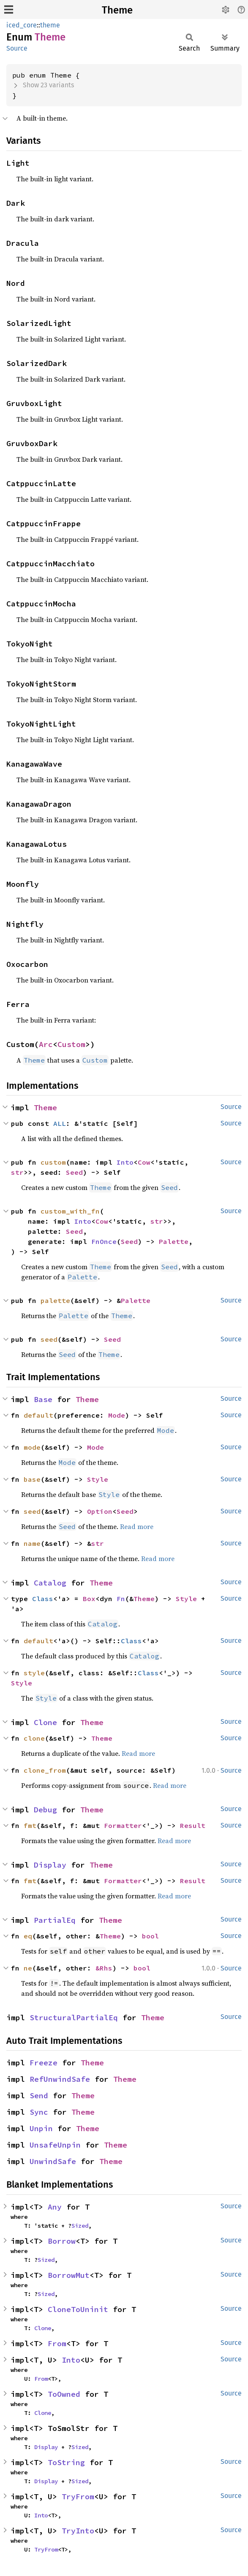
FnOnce (104, 1241)
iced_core (21, 25)
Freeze (43, 2062)
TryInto (78, 2531)
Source (16, 48)
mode (32, 1447)
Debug (45, 1809)
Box (89, 1598)
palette (55, 1300)
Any (55, 2207)
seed (49, 1339)
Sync (39, 2112)
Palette (173, 1241)
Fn (121, 1598)
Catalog (50, 1583)
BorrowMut (69, 2275)
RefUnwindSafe (60, 2079)
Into (125, 1162)
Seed (74, 1172)
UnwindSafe (53, 2161)
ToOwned (64, 2394)
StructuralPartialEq (74, 2017)
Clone (45, 1722)
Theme (117, 10)
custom (53, 1162)
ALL (59, 1123)
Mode (116, 1415)
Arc (46, 1044)
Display (50, 1865)
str (17, 1172)
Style (97, 1479)
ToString (66, 2462)
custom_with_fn (70, 1211)
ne (28, 1968)
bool (150, 1936)
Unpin (41, 2128)
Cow (144, 1162)
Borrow (62, 2241)
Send (39, 2095)
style (34, 1673)
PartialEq (55, 1920)
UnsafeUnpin (55, 2145)
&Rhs (103, 1968)
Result (192, 1825)
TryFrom (78, 2496)
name (32, 1543)
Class (42, 1598)
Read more (136, 1526)
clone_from (45, 1770)
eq (28, 1936)
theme (50, 25)
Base (43, 1399)
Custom (71, 1044)
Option (99, 1511)
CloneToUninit (78, 2309)
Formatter (123, 1825)
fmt (30, 1825)
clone (34, 1738)
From (57, 2343)
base (32, 1479)
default (38, 1415)
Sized (79, 2225)
